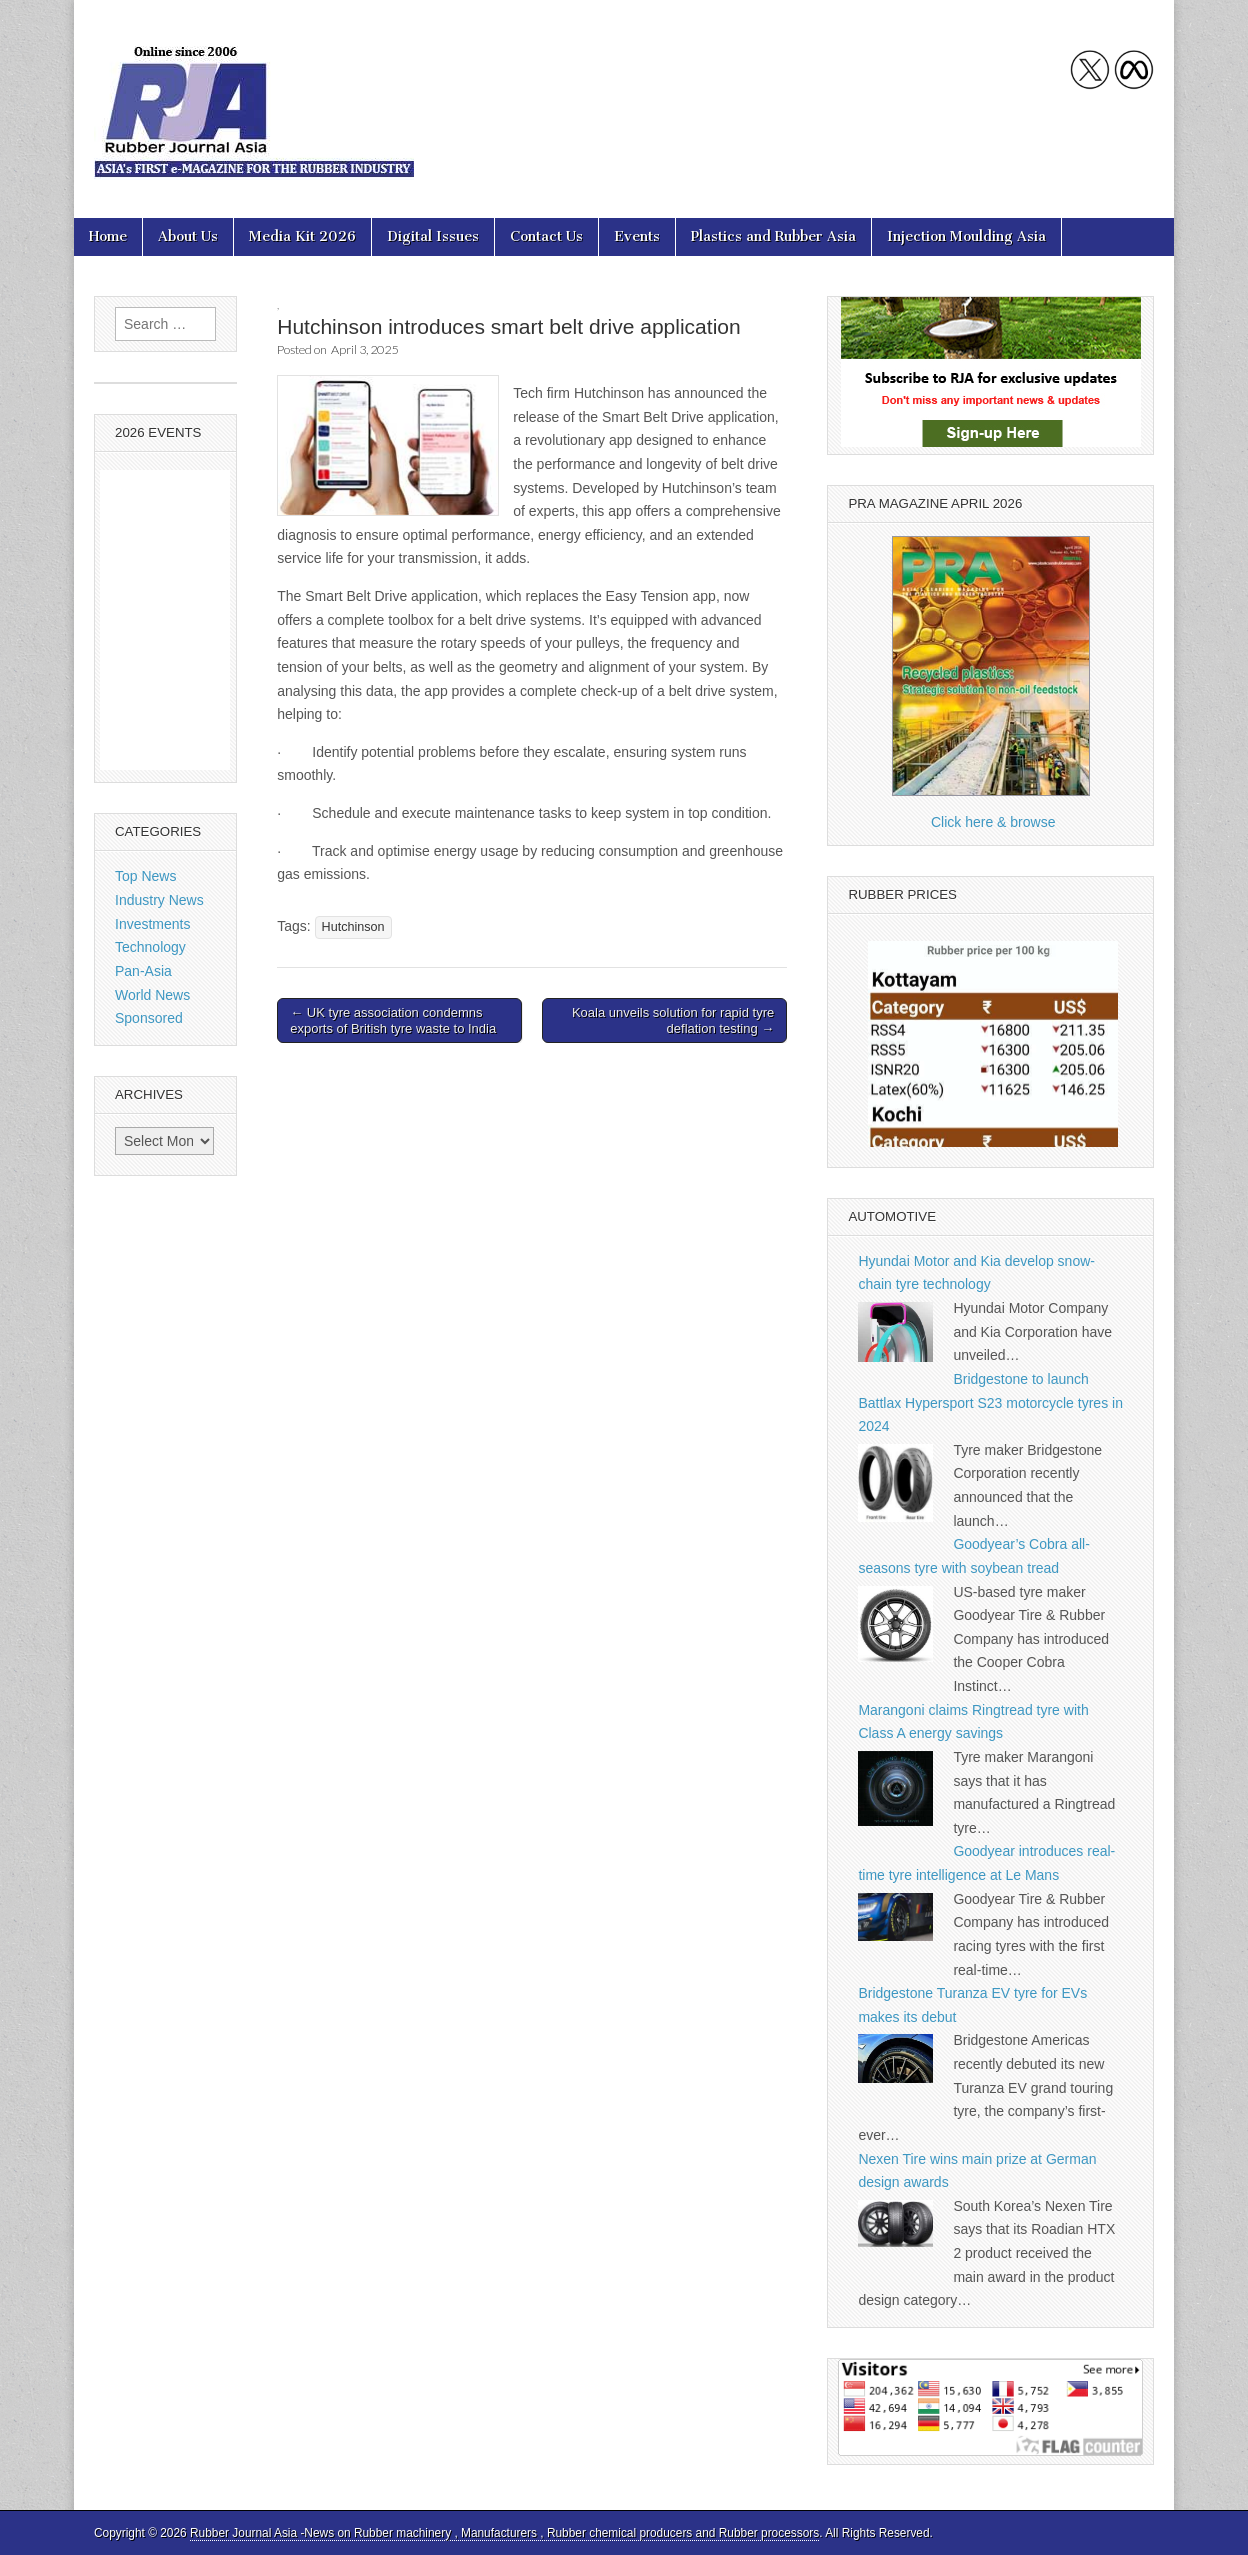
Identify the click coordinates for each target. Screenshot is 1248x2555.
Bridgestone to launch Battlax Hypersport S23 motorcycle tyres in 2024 (990, 1402)
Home (108, 236)
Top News (145, 876)
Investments (152, 924)
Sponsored (149, 1018)
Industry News (159, 900)
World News (152, 995)
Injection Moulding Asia (966, 236)
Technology (150, 947)
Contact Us (546, 236)
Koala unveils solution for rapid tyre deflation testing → (673, 1020)
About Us (188, 236)
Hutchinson (353, 927)
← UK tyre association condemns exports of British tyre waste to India (393, 1020)
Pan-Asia (143, 971)
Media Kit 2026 (302, 236)
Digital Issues (433, 236)
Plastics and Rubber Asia (773, 236)
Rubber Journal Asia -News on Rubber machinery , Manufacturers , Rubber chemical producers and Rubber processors (504, 2533)
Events (637, 236)
